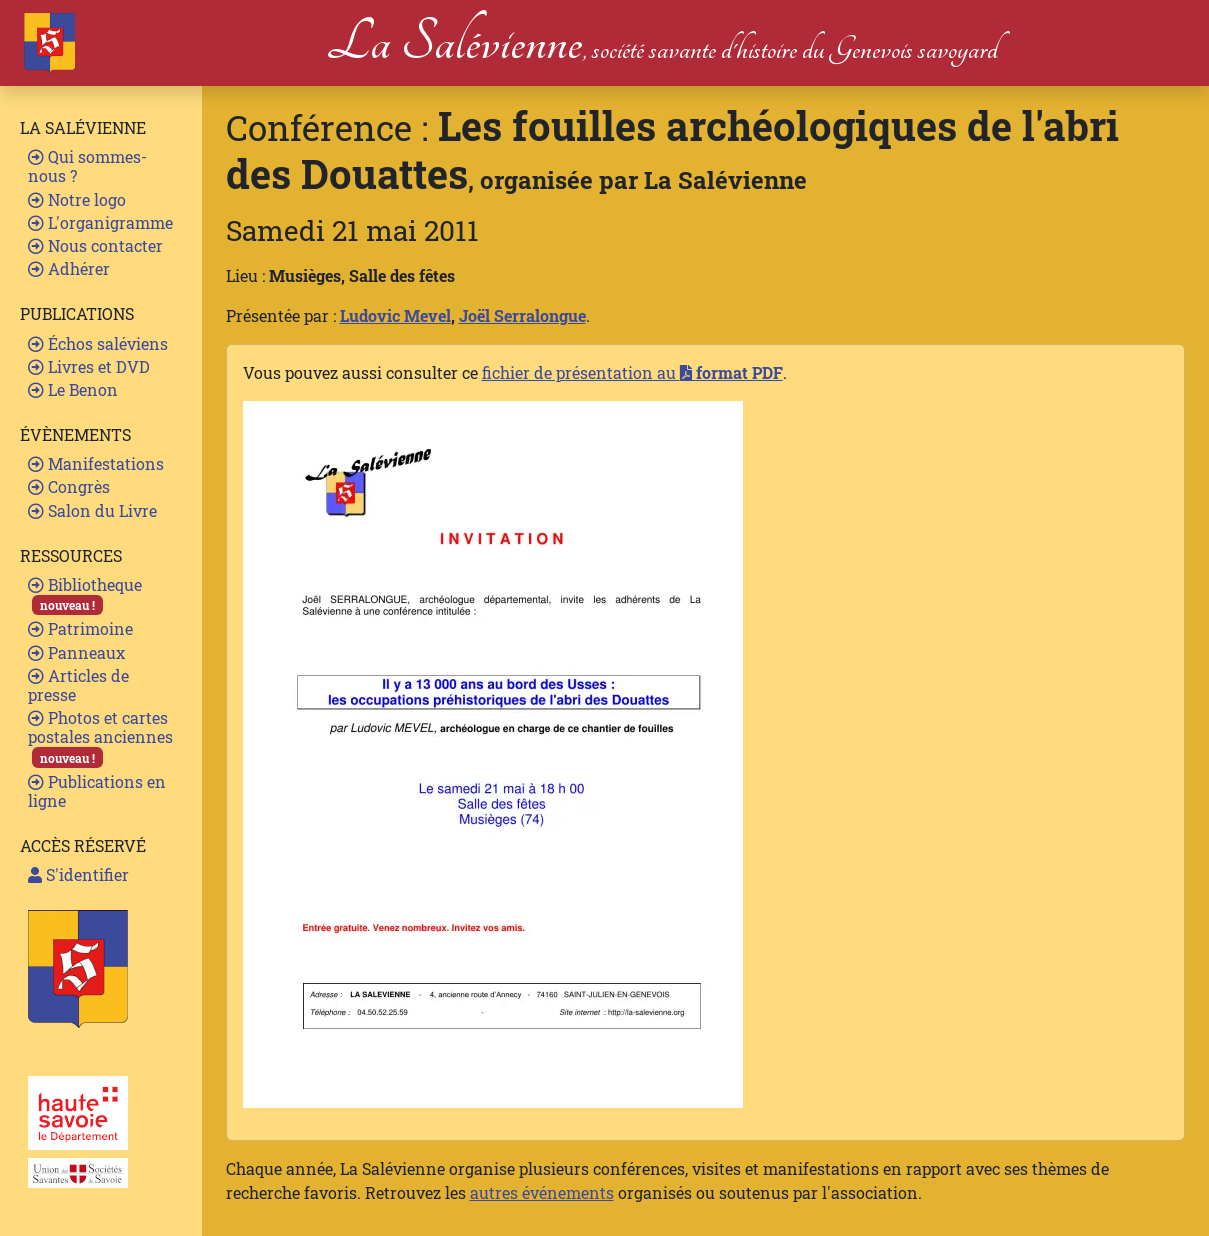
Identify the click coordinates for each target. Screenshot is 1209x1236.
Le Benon (73, 389)
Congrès (69, 486)
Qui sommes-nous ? (87, 166)
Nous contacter (95, 245)
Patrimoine (80, 628)
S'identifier (78, 874)
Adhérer (69, 268)
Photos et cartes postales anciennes (100, 737)
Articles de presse (78, 685)
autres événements (542, 1192)
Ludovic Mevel (395, 315)
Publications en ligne (97, 791)
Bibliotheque (85, 594)
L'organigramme (100, 222)
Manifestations (96, 463)
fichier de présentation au (632, 372)
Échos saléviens (98, 343)
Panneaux (76, 652)
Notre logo (77, 199)
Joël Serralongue (522, 315)
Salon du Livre (92, 510)
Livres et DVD (89, 366)
